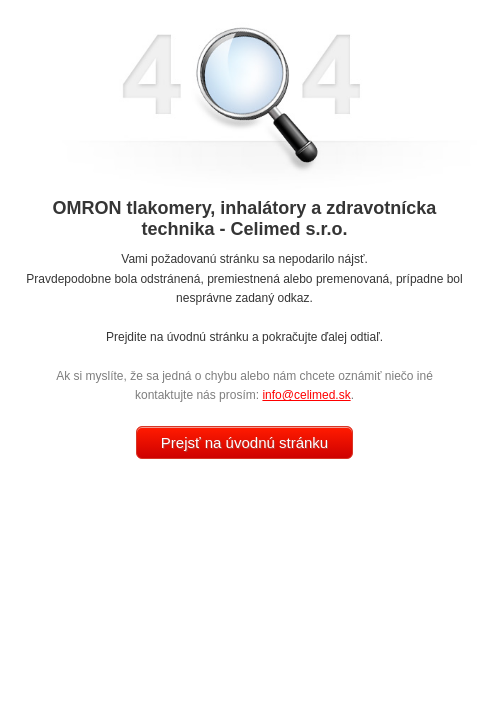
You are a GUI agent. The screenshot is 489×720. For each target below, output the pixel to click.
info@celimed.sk (306, 395)
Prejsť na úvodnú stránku (244, 442)
